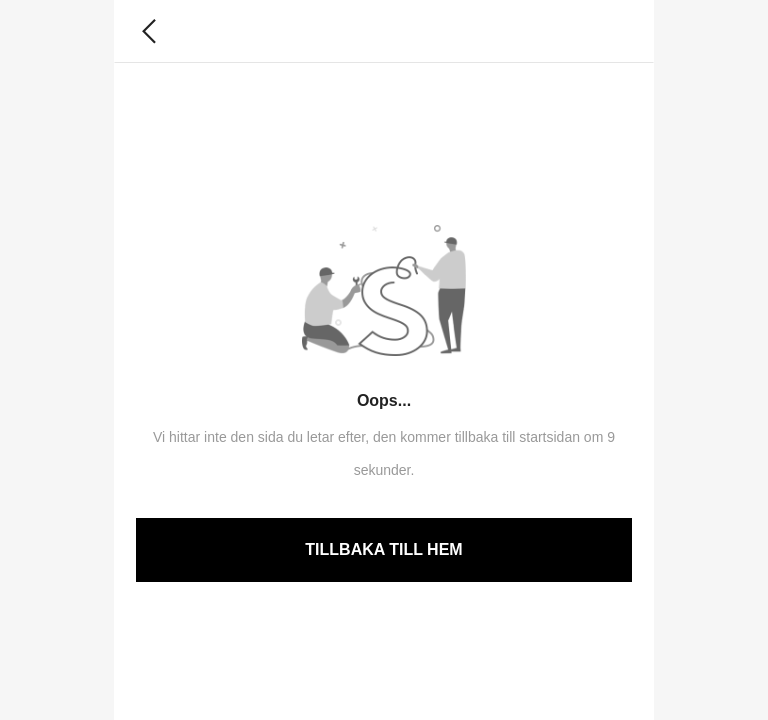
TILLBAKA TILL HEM (383, 549)
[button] (149, 31)
